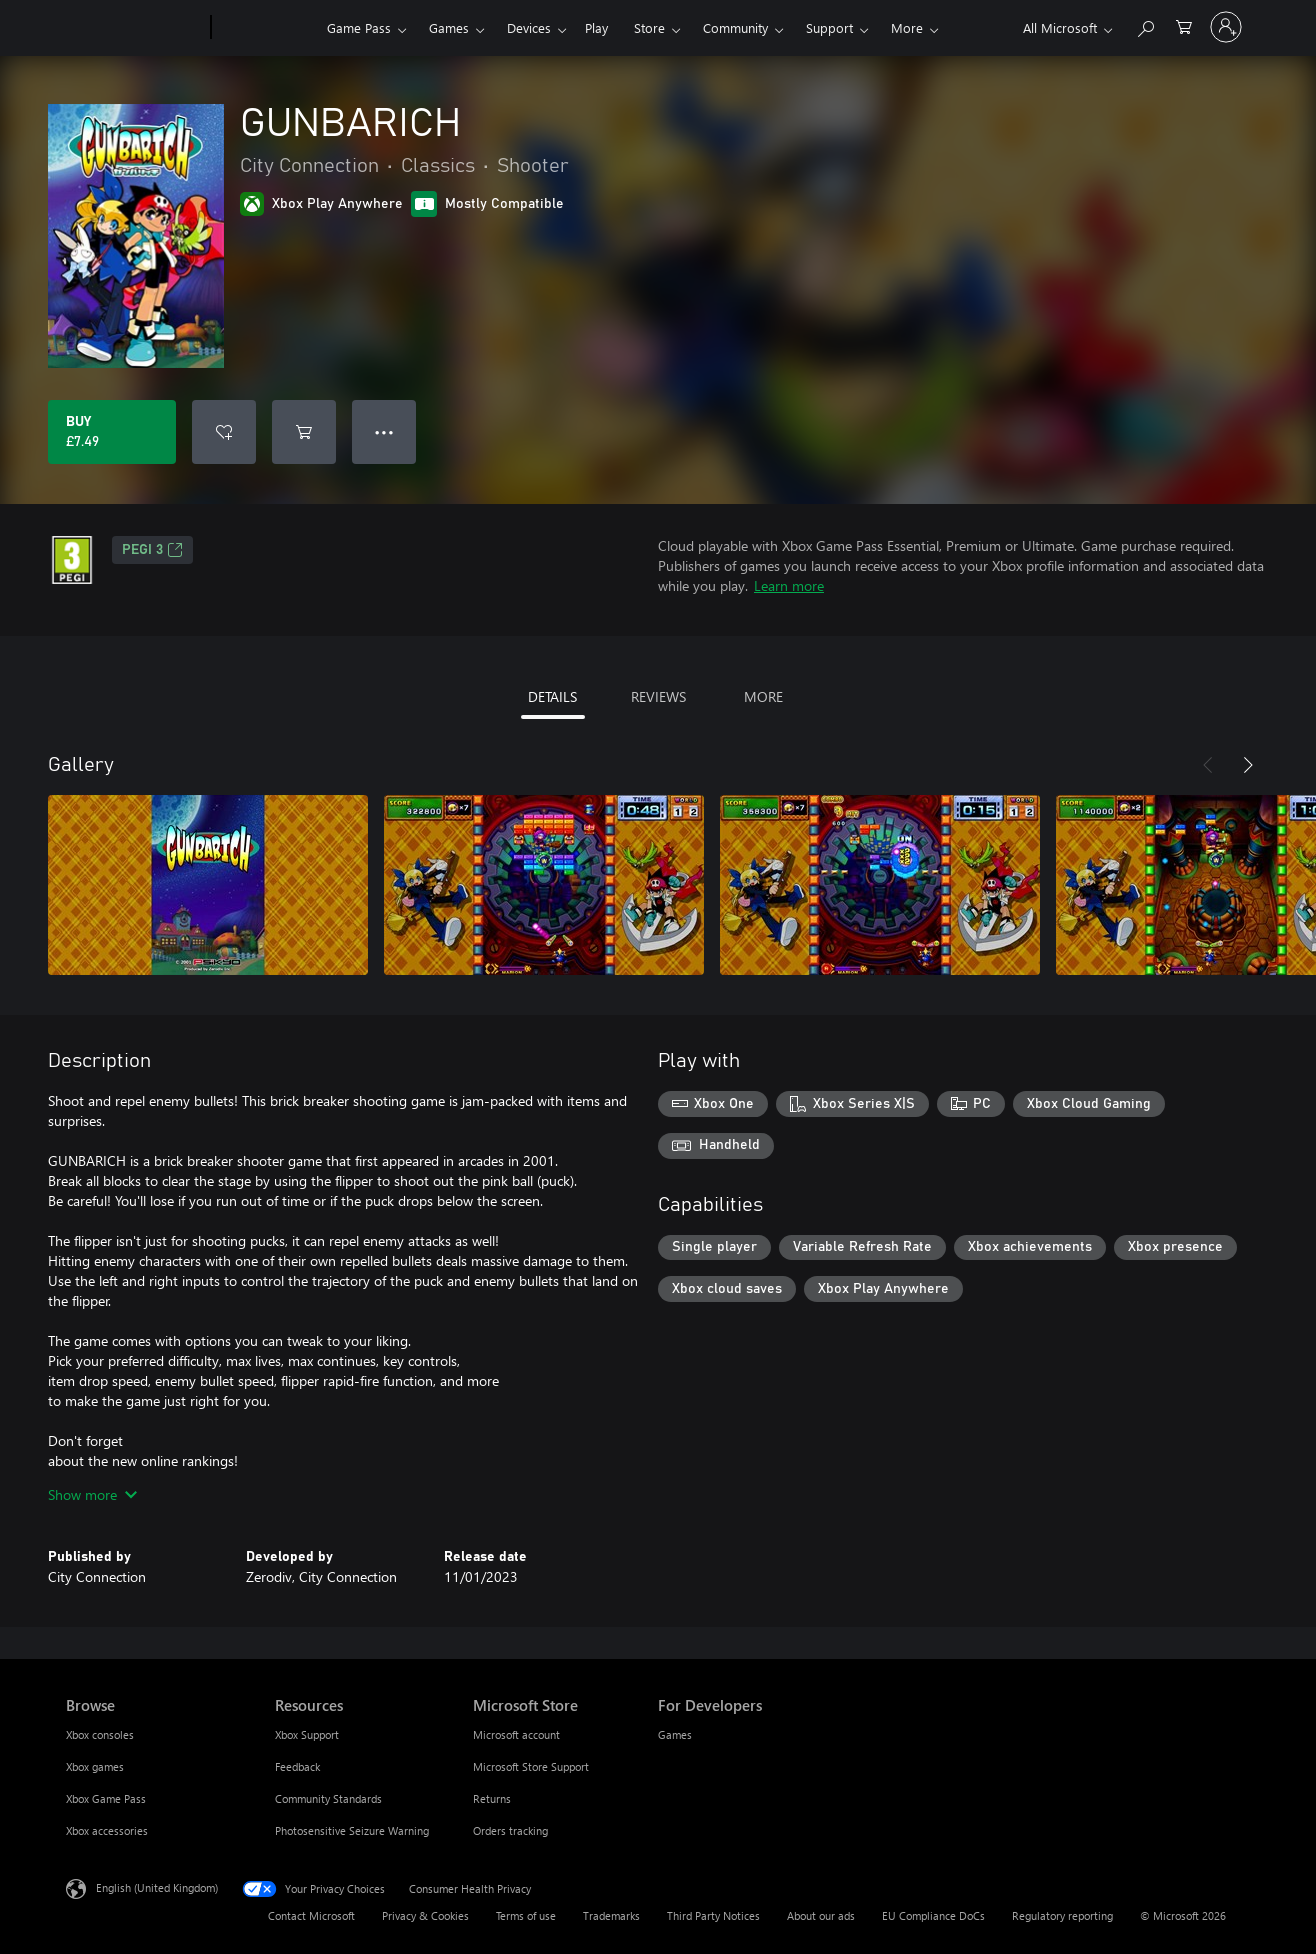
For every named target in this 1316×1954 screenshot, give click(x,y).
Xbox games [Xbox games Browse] (95, 1766)
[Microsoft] (134, 28)
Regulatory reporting (1062, 1915)
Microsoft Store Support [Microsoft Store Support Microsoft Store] (531, 1766)
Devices (529, 27)
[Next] (1248, 765)
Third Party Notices (713, 1915)
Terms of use (526, 1915)
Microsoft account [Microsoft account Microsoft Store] (516, 1734)
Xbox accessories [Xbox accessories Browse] (107, 1830)
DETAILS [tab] (552, 696)
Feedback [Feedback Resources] (297, 1766)
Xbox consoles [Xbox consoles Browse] (100, 1734)
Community (735, 27)
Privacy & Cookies (425, 1915)
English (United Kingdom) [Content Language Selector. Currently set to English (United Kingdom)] (157, 1887)
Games (449, 27)
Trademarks (611, 1915)
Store (649, 27)
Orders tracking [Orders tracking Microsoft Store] (510, 1830)
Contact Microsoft (311, 1915)
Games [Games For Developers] (675, 1734)
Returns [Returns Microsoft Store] (492, 1798)
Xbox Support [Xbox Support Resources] (307, 1734)
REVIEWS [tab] (658, 696)
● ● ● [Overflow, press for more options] (384, 431)
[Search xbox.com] (1145, 25)
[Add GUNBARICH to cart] (304, 432)
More (907, 27)
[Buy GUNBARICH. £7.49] (112, 432)
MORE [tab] (763, 696)
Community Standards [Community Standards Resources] (328, 1798)
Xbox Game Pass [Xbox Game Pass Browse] (106, 1798)
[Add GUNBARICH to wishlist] (224, 432)
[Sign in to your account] (1226, 27)
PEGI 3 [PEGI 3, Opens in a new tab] (152, 550)
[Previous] (1208, 765)
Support (829, 27)
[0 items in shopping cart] (1184, 25)
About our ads (821, 1915)
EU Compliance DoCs (933, 1915)
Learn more (789, 585)
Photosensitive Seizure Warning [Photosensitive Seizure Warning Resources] (352, 1830)
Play (596, 27)
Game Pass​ (359, 27)
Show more (92, 1494)
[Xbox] (266, 28)
